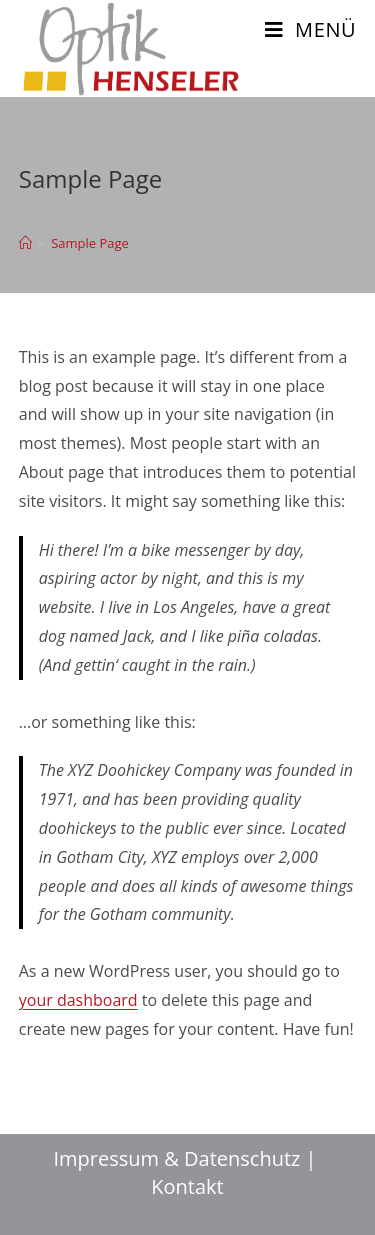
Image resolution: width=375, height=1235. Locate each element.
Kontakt (187, 1186)
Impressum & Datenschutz (177, 1158)
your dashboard (78, 1000)
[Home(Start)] (25, 243)
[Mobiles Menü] (311, 29)
